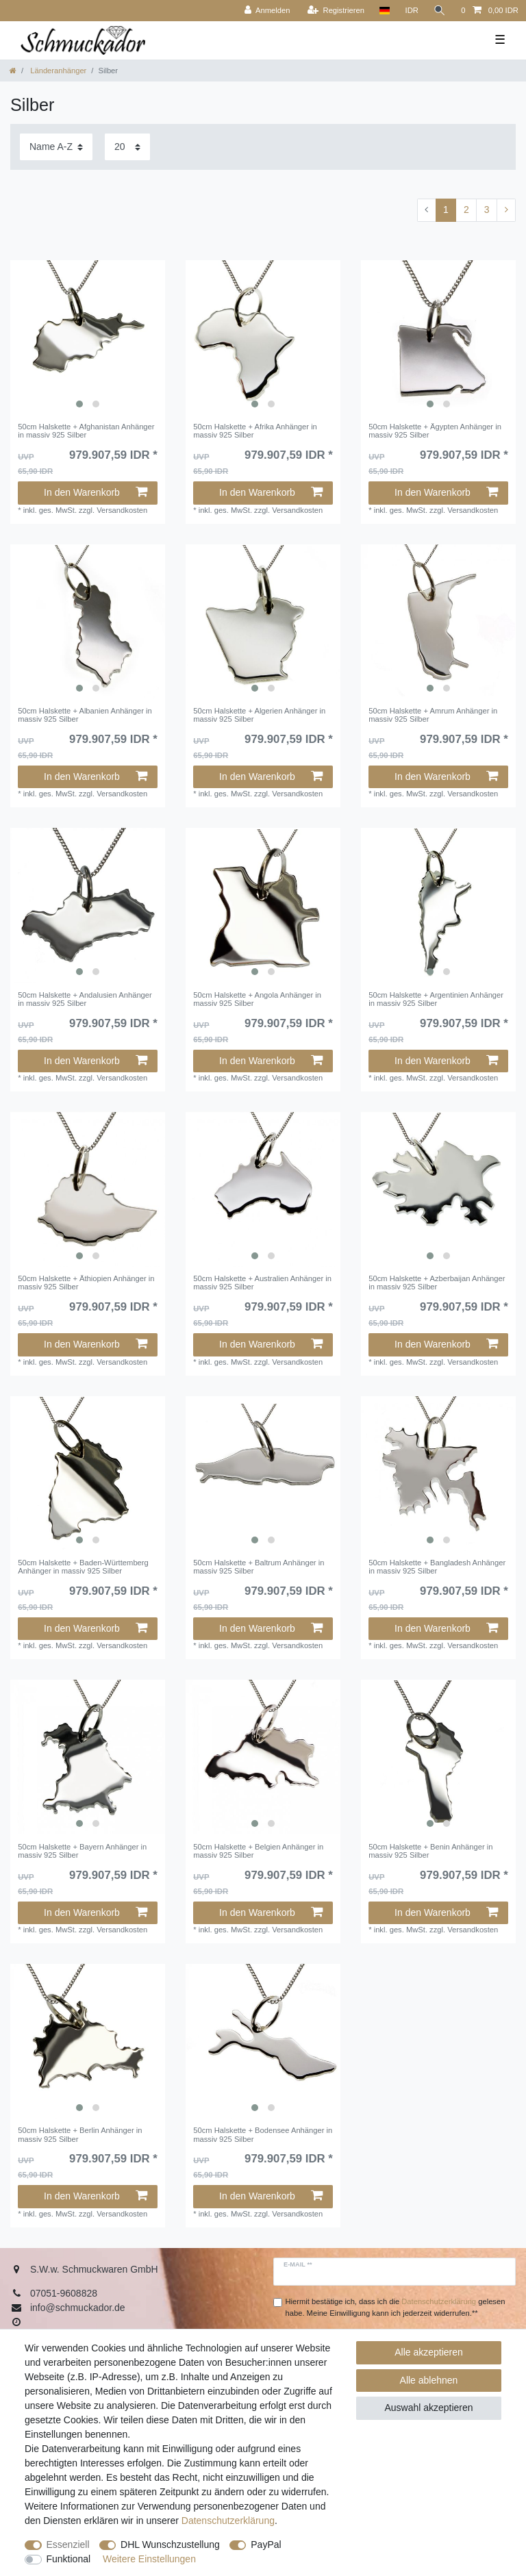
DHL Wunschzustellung (170, 2544)
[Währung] (411, 10)
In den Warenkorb (95, 492)
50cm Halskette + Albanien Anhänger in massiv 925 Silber (85, 715)
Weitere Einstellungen (149, 2558)
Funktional (69, 2558)
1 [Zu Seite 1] (446, 209)
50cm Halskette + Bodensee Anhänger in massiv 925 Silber (262, 2134)
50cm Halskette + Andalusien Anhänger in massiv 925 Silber (85, 999)
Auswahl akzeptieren (428, 2407)
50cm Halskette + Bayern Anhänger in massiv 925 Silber (82, 1851)
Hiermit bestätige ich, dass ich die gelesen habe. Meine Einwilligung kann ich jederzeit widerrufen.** (395, 2307)
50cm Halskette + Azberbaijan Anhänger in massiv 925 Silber (436, 1282)
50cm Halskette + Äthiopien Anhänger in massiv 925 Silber (86, 1282)
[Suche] (439, 10)
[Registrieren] (336, 10)
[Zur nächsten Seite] (506, 210)
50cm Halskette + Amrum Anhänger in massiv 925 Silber (432, 715)
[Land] (384, 10)
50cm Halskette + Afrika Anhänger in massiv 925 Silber (255, 430)
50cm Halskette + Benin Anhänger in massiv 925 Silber (430, 1851)
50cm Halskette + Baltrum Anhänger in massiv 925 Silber (258, 1566)
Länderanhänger (57, 70)
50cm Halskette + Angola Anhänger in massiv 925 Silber (257, 999)
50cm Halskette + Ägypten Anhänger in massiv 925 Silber (434, 430)
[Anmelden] (267, 10)
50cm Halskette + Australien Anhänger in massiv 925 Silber (262, 1282)
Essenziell (68, 2544)
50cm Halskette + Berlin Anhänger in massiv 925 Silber (80, 2134)
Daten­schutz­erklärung (228, 2520)
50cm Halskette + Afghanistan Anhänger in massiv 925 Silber (86, 430)
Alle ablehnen (429, 2380)
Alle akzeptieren (428, 2352)
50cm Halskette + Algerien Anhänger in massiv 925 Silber (259, 715)
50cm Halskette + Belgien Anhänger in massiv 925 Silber (258, 1851)
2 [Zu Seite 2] (466, 209)
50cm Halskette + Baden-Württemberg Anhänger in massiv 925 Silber (83, 1566)
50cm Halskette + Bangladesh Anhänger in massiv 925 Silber (436, 1566)
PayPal (266, 2544)
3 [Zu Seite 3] (487, 209)
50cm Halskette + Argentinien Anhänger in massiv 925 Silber (435, 999)
